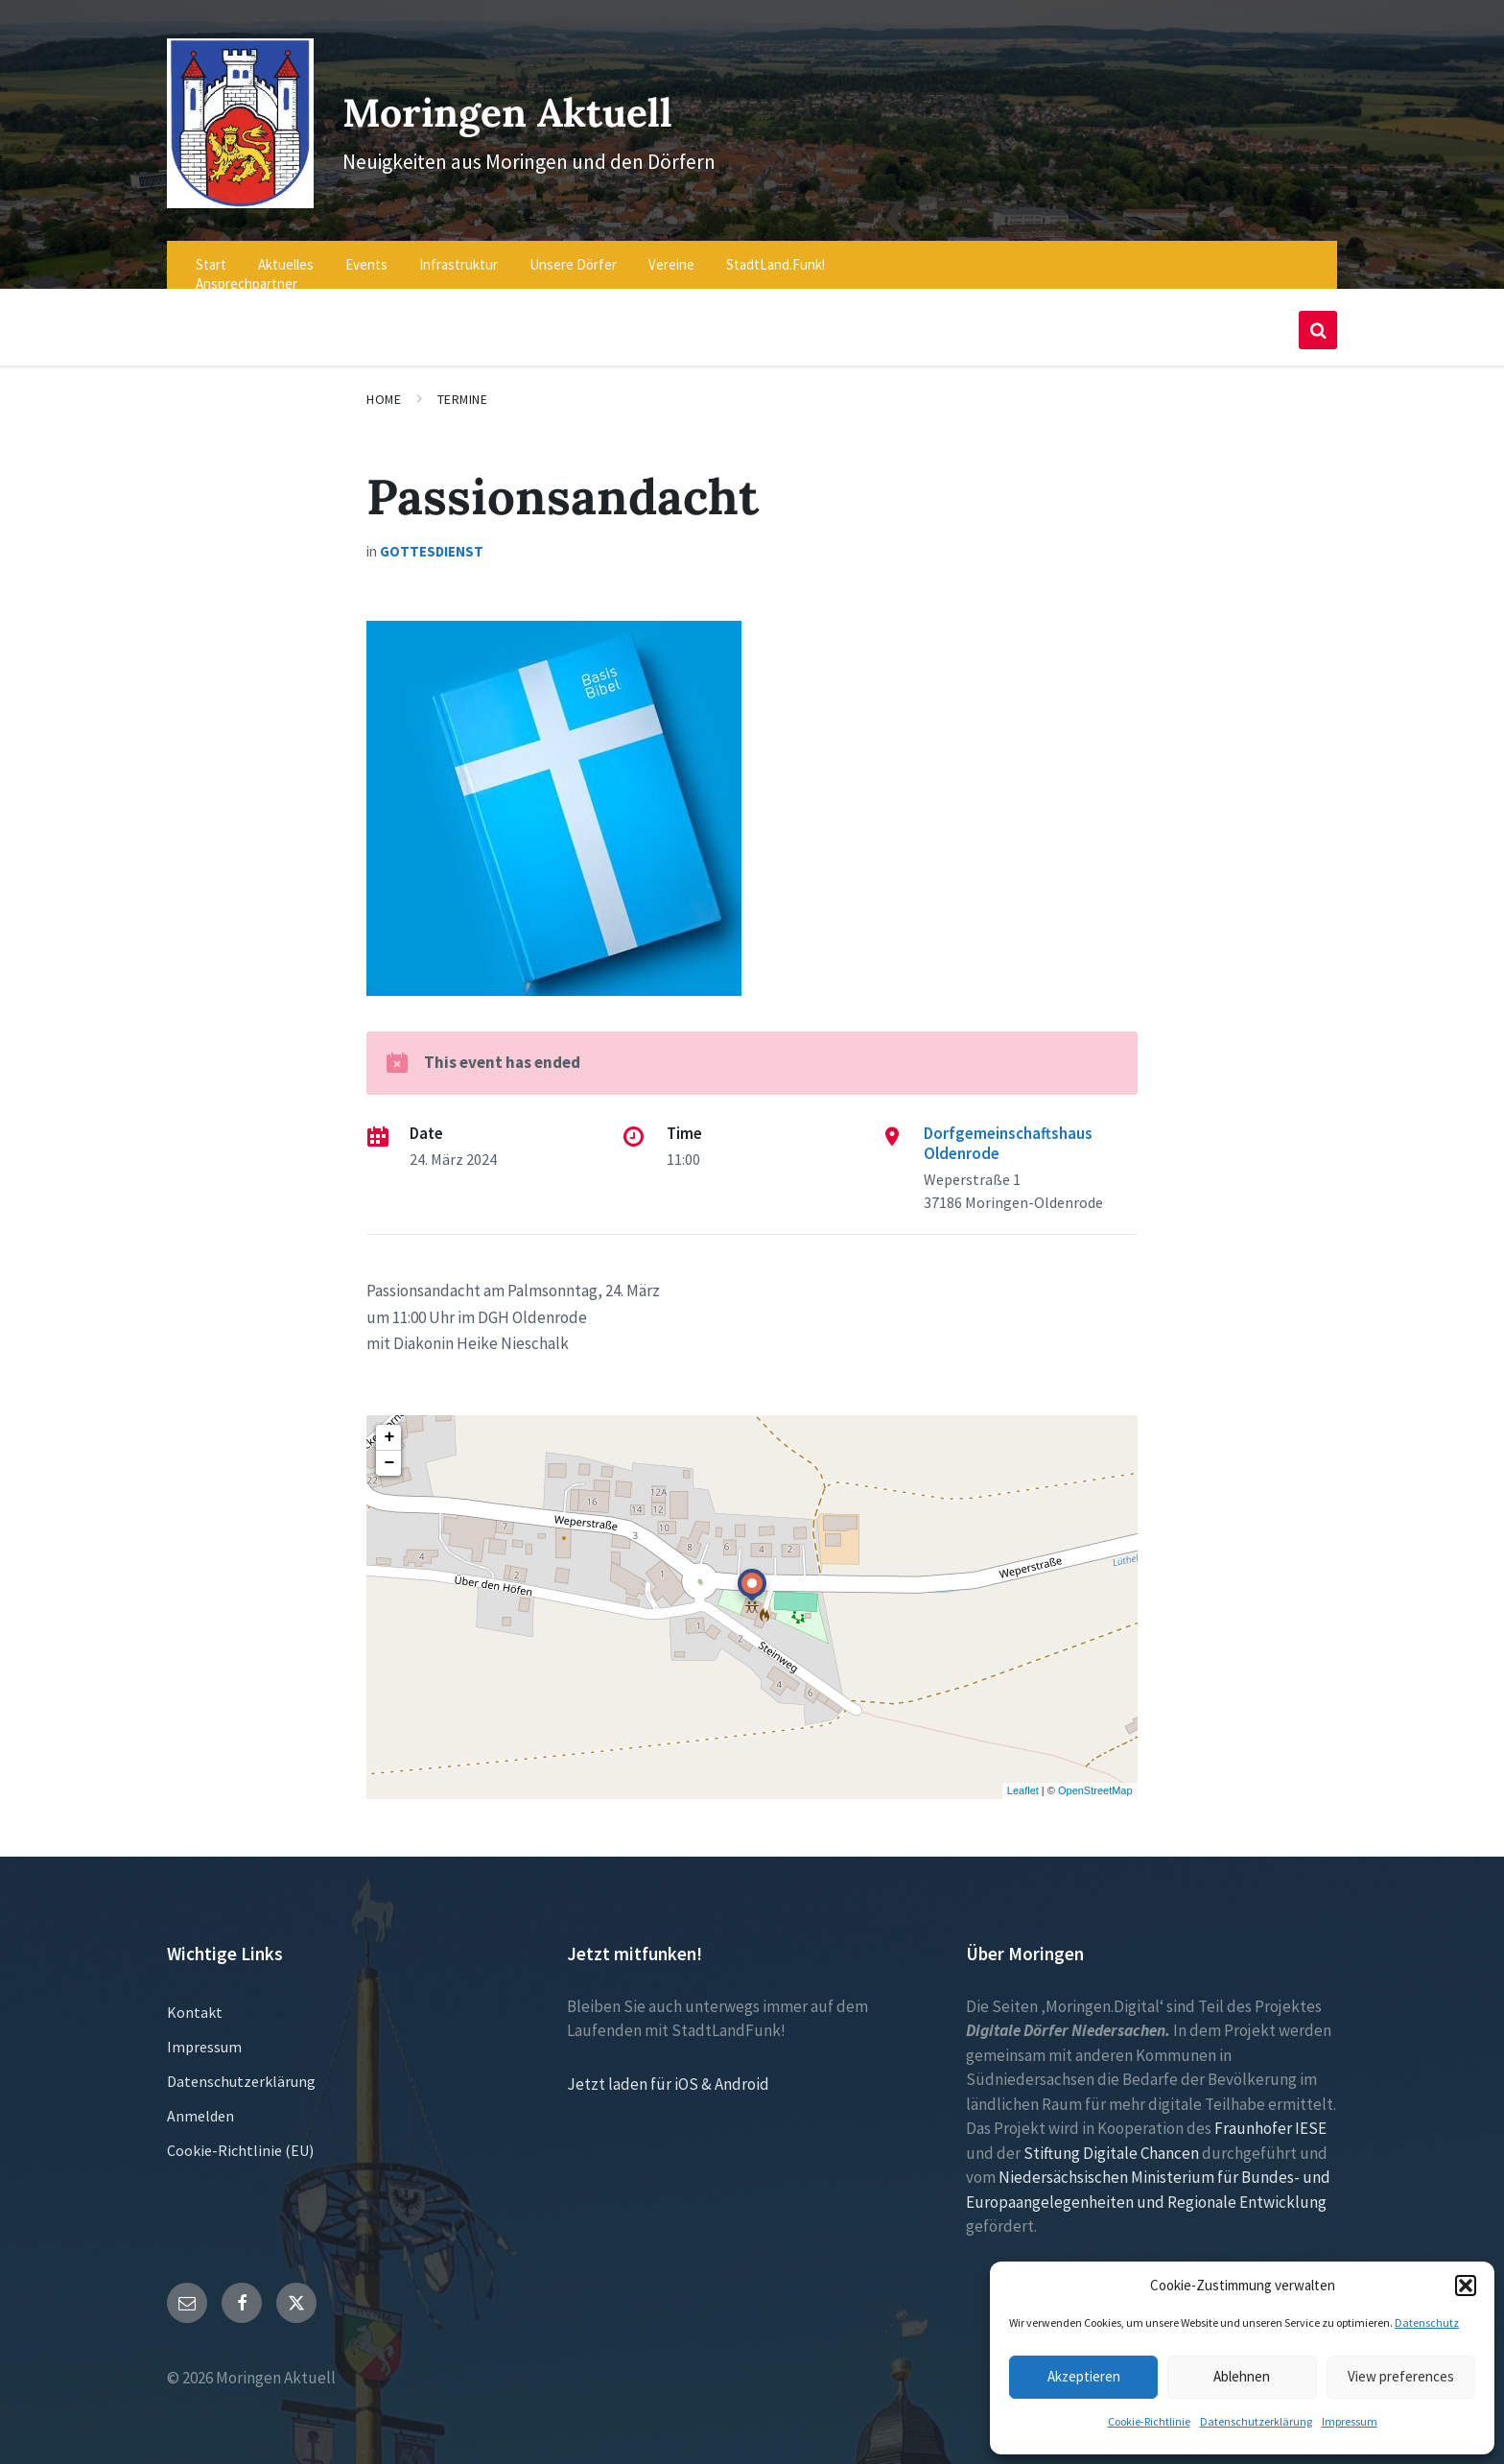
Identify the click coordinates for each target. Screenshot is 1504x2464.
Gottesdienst (431, 539)
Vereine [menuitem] (671, 252)
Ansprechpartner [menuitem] (246, 271)
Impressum (1349, 2421)
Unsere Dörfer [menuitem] (573, 252)
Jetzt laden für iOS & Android (668, 2070)
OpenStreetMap (1095, 1778)
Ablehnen (1241, 2376)
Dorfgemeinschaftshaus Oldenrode (1008, 1129)
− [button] (389, 1449)
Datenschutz (1427, 2322)
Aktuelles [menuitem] (286, 252)
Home (383, 386)
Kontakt (195, 1998)
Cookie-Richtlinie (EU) (240, 2136)
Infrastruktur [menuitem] (458, 252)
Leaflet (1023, 1778)
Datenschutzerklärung (1256, 2421)
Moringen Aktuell (536, 103)
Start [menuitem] (211, 252)
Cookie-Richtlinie (1149, 2421)
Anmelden (200, 2102)
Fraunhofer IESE (1270, 2115)
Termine (462, 386)
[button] (1465, 2285)
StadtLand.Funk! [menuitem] (775, 252)
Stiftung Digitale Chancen (1111, 2139)
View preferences (1401, 2376)
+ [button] (389, 1423)
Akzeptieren (1083, 2376)
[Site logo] (234, 189)
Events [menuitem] (366, 252)
